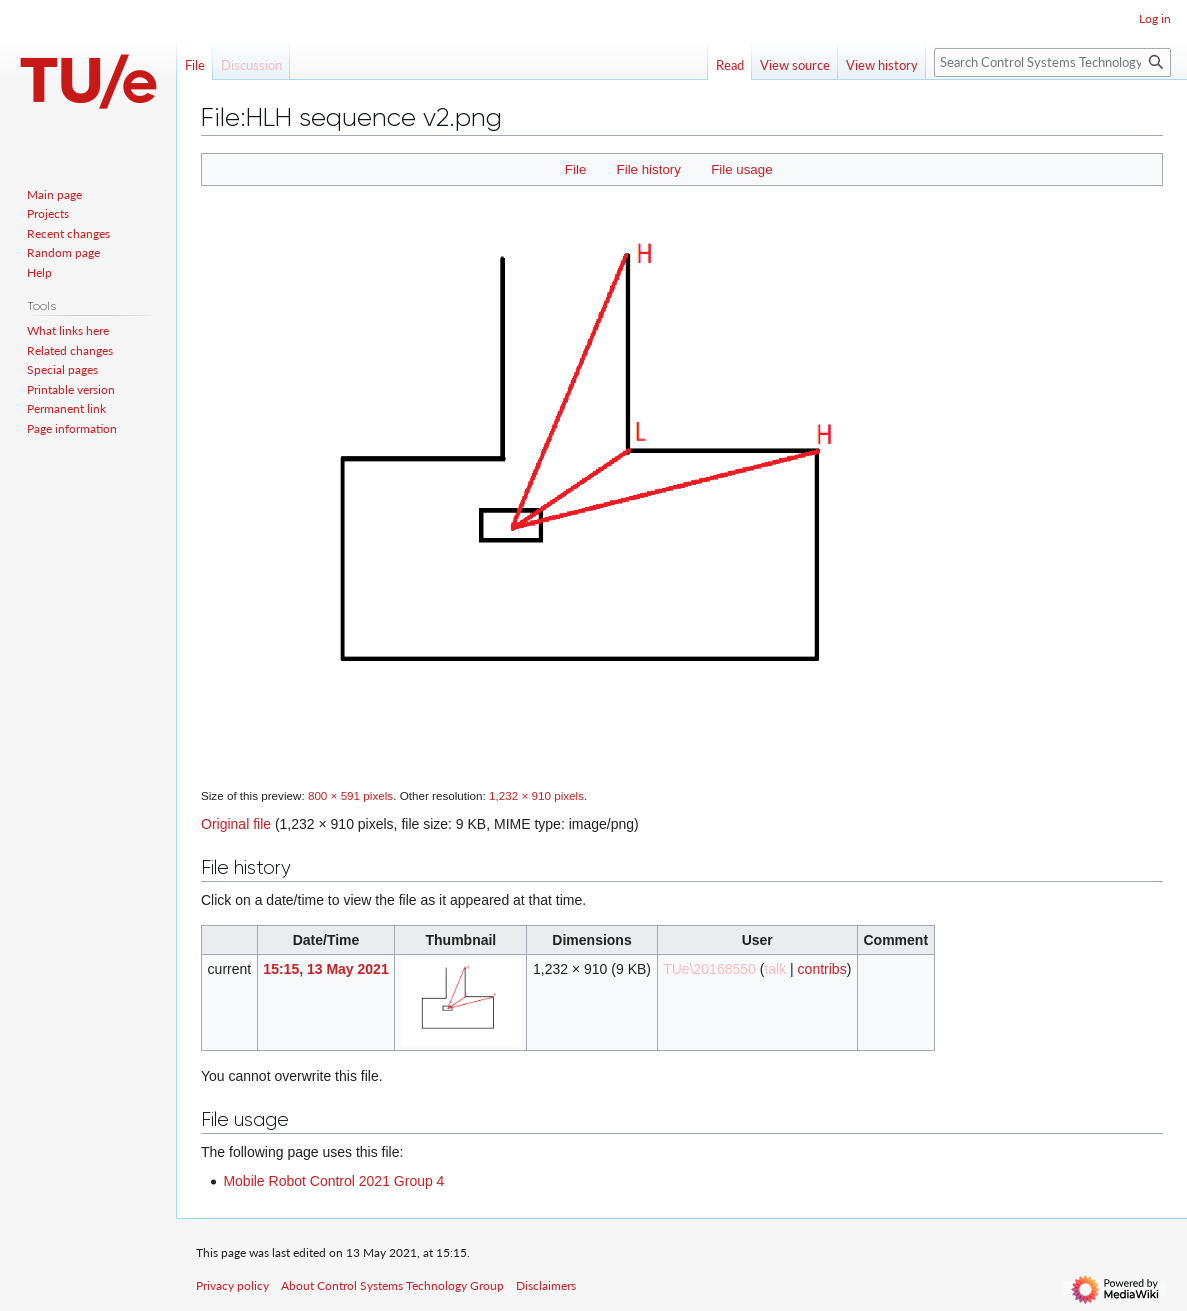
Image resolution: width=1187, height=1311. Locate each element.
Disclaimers (546, 1285)
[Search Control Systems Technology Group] (1052, 62)
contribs (822, 969)
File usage (741, 169)
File (575, 169)
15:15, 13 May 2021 (325, 969)
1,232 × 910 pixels (536, 795)
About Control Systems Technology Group (392, 1285)
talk (775, 969)
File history (649, 169)
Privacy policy (232, 1285)
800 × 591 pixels (350, 795)
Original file (236, 824)
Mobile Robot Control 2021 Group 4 (333, 1181)
